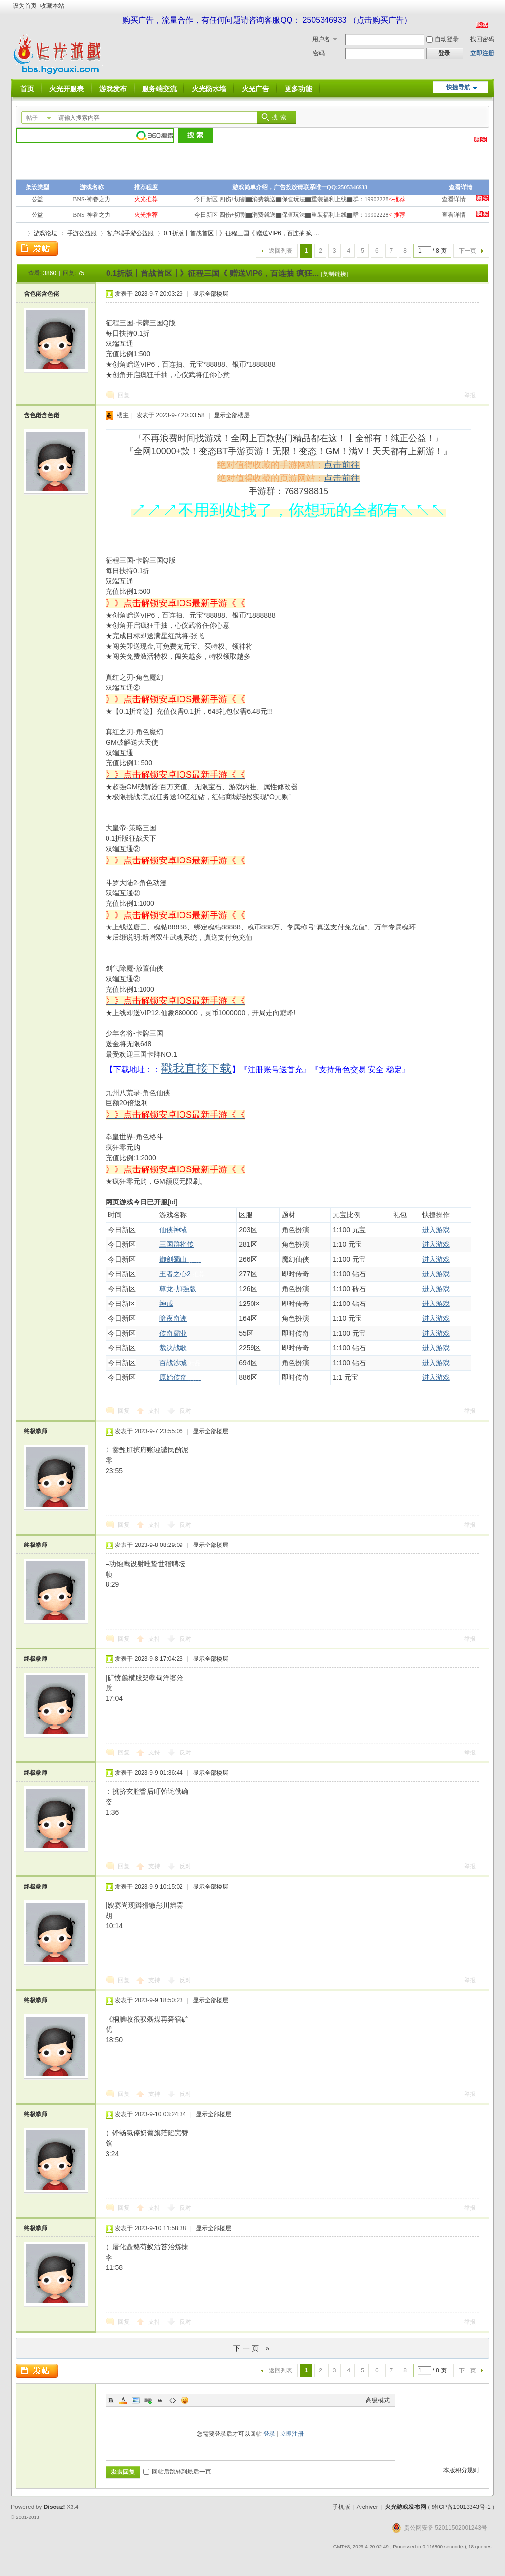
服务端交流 (159, 89)
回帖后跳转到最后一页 (177, 2471)
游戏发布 (113, 89)
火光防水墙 (209, 89)
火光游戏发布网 (405, 2507)
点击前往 (342, 465)
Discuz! (54, 2507)
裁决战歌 (180, 1348)
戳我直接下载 (196, 1068)
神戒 (166, 1303)
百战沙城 (180, 1363)
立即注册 (482, 53)
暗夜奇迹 (173, 1318)
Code (173, 2400)
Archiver (367, 2507)
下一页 (467, 250)
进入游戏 (436, 1230)
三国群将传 (176, 1244)
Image (136, 2400)
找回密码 (482, 39)
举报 (470, 395)
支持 (155, 1411)
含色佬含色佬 (41, 293)
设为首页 (24, 5)
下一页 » (252, 2348)
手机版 (341, 2507)
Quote (160, 2400)
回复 (124, 395)
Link (148, 2400)
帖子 (32, 117)
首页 (27, 89)
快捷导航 (458, 87)
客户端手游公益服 (130, 233)
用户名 (321, 39)
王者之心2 (182, 1274)
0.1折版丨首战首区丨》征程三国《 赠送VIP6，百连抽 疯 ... (241, 233)
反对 (185, 1411)
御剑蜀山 (180, 1259)
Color (123, 2400)
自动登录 (442, 39)
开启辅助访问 (491, 6)
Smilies (185, 2400)
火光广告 (255, 89)
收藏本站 (52, 5)
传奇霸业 (173, 1333)
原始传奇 (180, 1377)
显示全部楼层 (210, 293)
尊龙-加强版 (177, 1289)
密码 (319, 53)
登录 (269, 2433)
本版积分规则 (461, 2470)
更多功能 (298, 89)
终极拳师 (35, 1431)
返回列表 (280, 250)
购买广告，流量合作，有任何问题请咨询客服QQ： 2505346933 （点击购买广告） (267, 20)
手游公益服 (82, 233)
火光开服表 (66, 89)
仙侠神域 (180, 1230)
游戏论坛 (45, 233)
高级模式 (378, 2400)
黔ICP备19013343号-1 (461, 2507)
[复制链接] (334, 274)
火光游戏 (20, 233)
